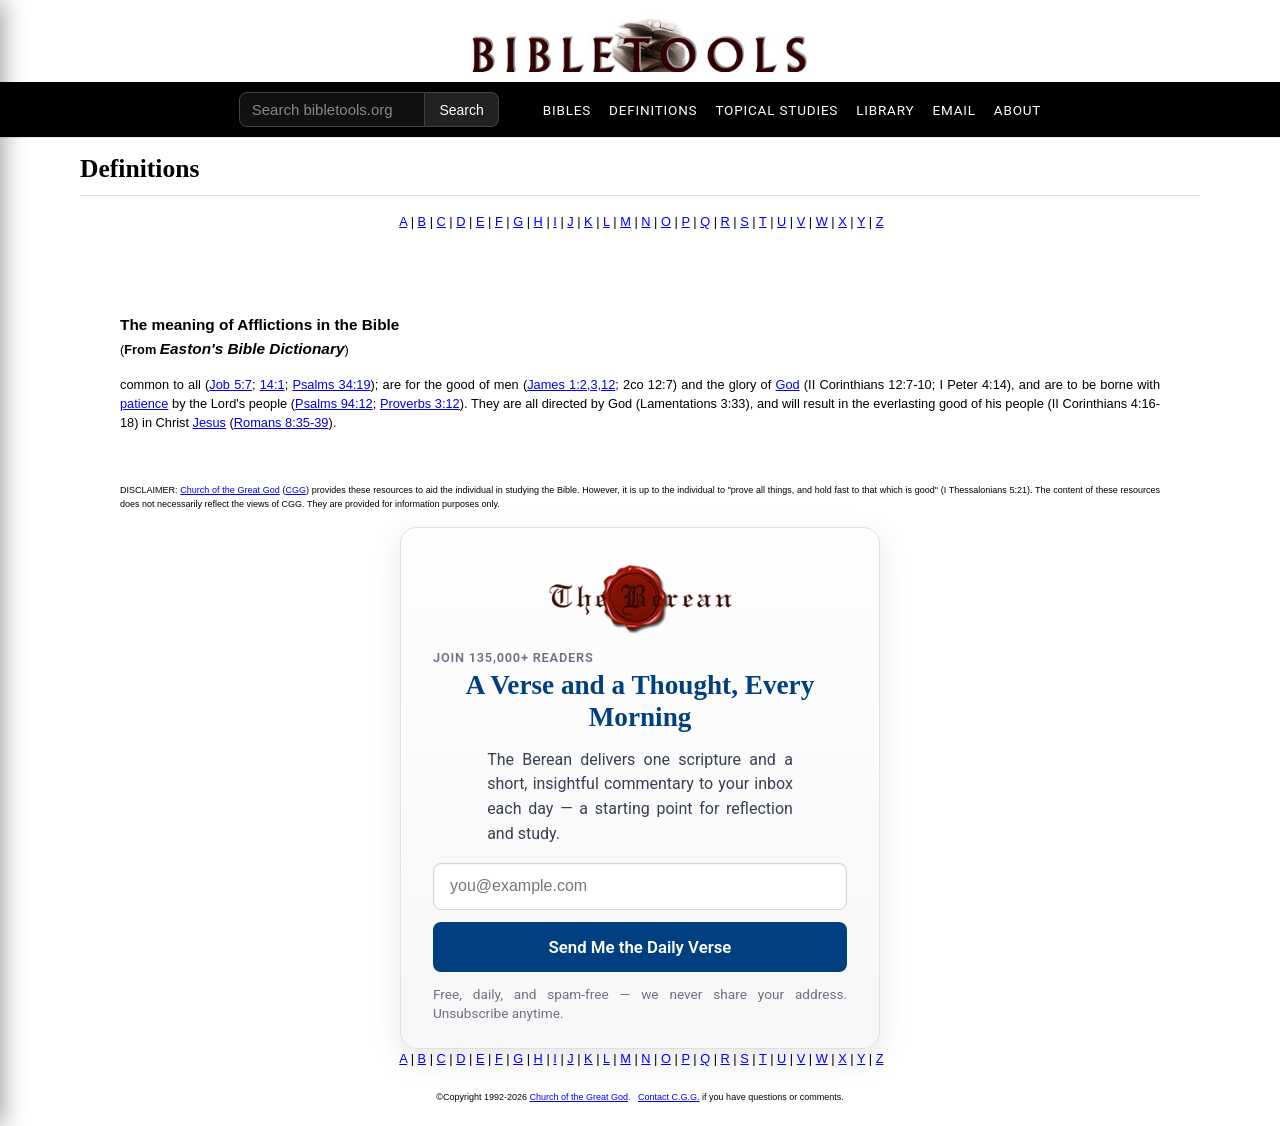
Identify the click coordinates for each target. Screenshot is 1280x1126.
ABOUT (1017, 110)
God (787, 384)
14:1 (272, 384)
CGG (295, 490)
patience (144, 403)
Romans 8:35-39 (281, 422)
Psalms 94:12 (334, 403)
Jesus (209, 422)
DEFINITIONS (653, 110)
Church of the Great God (229, 490)
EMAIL (953, 110)
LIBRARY (885, 110)
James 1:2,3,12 (571, 384)
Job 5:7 (230, 384)
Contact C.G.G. (669, 1097)
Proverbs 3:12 (420, 403)
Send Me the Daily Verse (640, 947)
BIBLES (567, 110)
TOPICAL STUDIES (776, 110)
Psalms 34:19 (331, 384)
